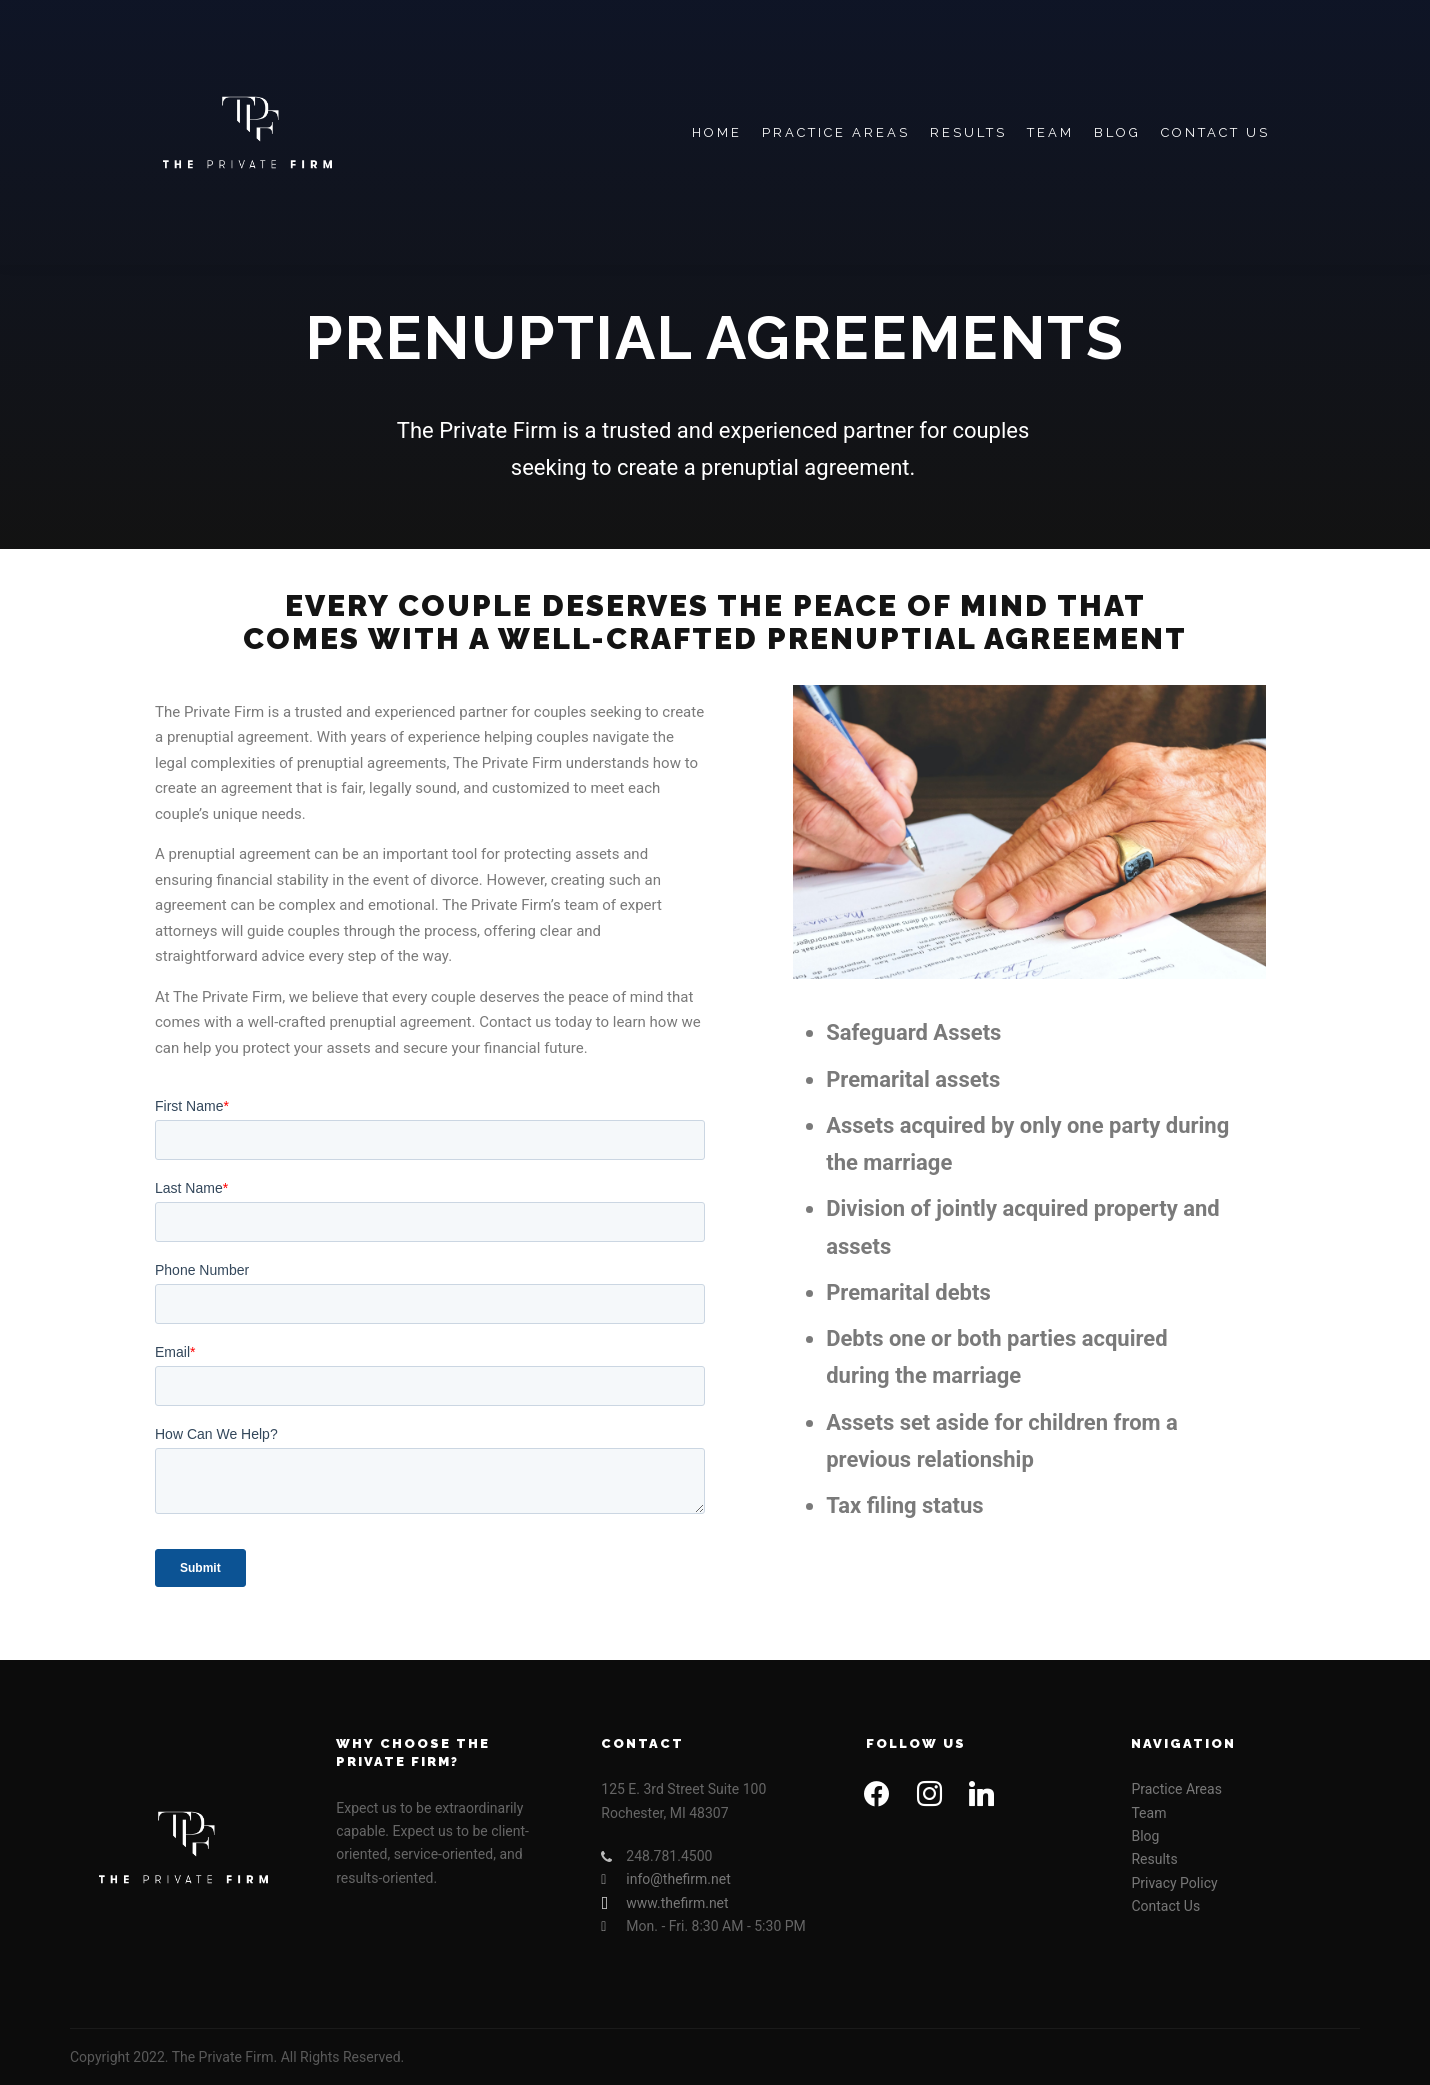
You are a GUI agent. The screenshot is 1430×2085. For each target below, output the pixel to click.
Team (1148, 1813)
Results (1154, 1859)
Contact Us (1165, 1906)
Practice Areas (1176, 1789)
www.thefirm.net (664, 1903)
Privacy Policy (1174, 1883)
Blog (1145, 1836)
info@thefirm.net (665, 1879)
